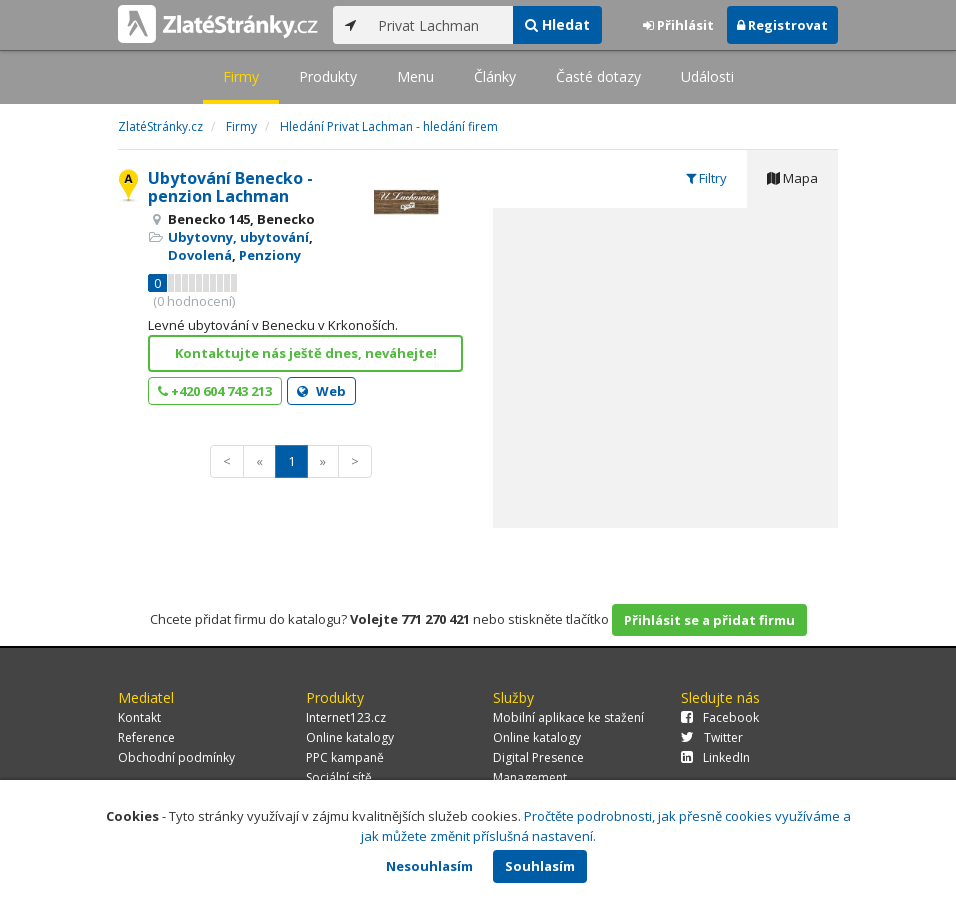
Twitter (712, 737)
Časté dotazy (598, 76)
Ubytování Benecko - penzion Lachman (230, 187)
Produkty (328, 76)
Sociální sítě (339, 777)
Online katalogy (350, 737)
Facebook (720, 717)
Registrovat (782, 25)
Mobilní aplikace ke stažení (568, 717)
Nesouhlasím (429, 866)
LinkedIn (715, 757)
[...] (440, 25)
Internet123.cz (346, 717)
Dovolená (200, 255)
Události (707, 76)
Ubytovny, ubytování (238, 237)
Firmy (241, 76)
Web (321, 391)
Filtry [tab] (706, 178)
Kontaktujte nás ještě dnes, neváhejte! (306, 353)
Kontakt (139, 717)
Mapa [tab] (792, 178)
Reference (146, 737)
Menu (415, 76)
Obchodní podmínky (176, 757)
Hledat (557, 24)
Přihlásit (678, 25)
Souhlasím (540, 866)
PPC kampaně (345, 757)
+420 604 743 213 (215, 391)
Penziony (270, 255)
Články (495, 76)
